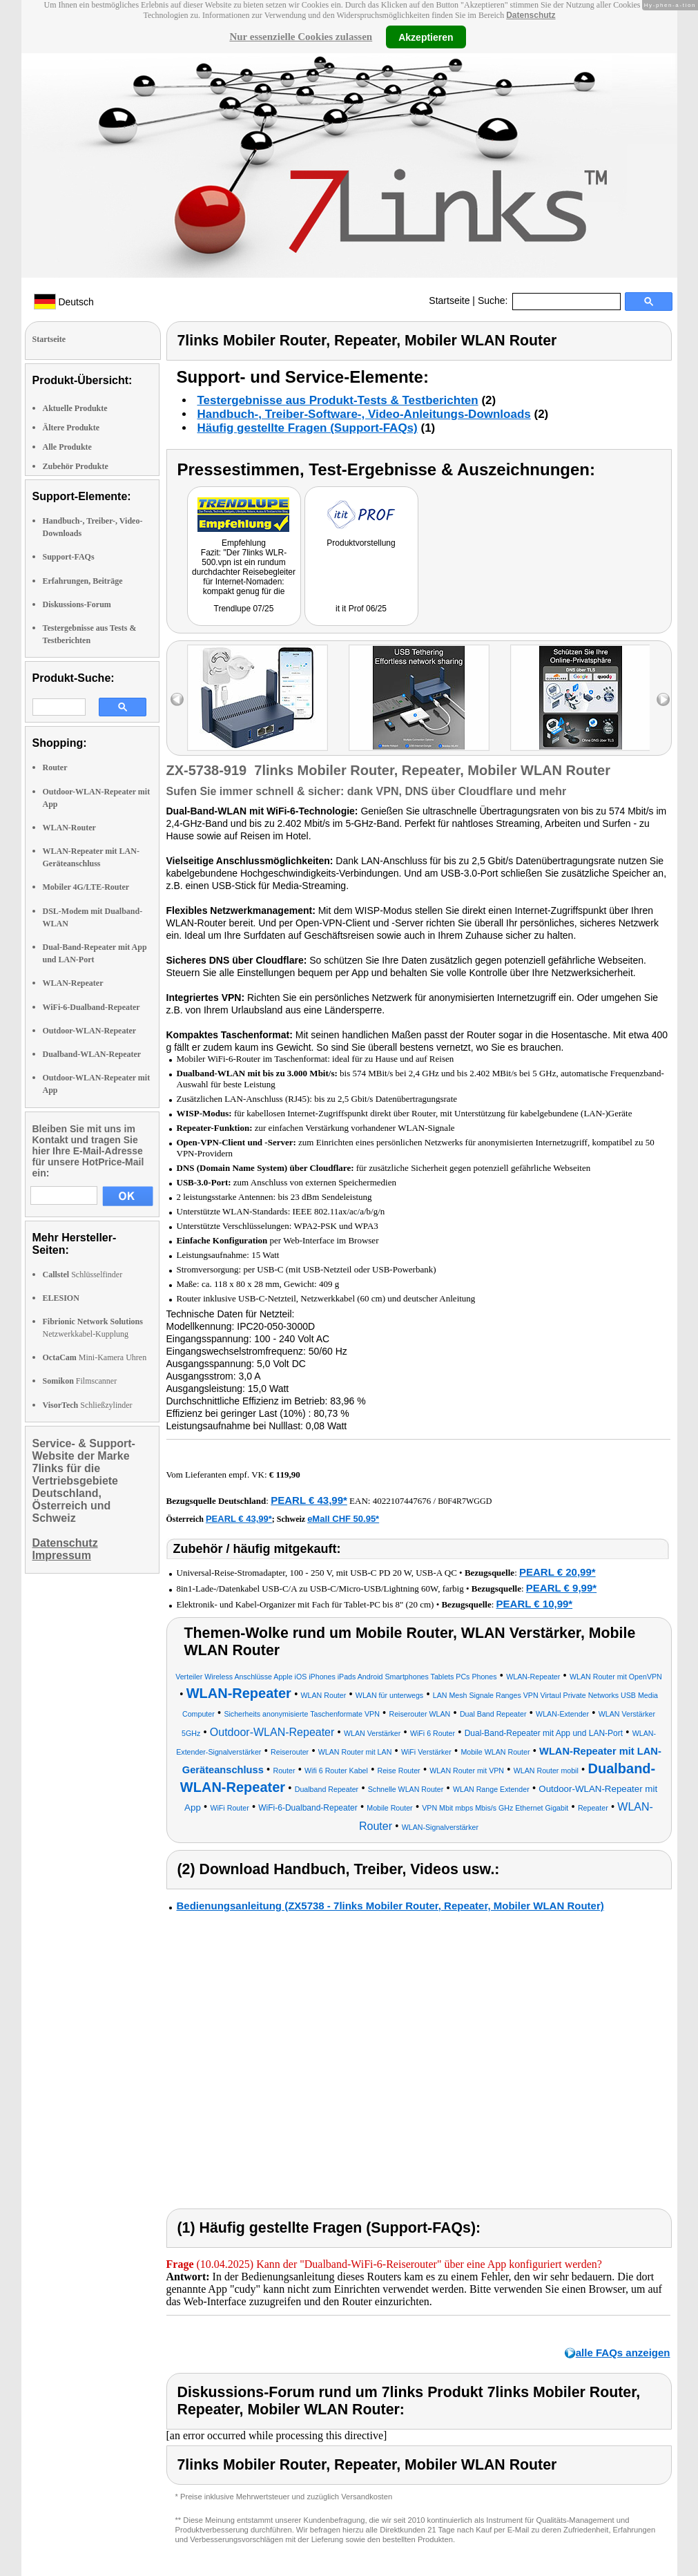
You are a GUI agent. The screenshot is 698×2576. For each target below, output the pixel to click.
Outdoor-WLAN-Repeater (90, 1031)
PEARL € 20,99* (557, 1572)
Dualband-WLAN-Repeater (92, 1054)
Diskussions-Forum (77, 604)
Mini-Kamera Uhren (95, 1357)
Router (55, 767)
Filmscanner (80, 1381)
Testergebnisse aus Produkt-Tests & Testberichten (337, 400)
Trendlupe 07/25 (244, 608)
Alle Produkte (67, 447)
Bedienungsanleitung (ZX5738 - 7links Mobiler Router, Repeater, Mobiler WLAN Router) (390, 1905)
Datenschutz (530, 15)
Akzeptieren (425, 36)
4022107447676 (402, 1501)
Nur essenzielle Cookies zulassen (300, 36)
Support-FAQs (69, 557)
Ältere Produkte (71, 427)
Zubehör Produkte (75, 466)
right (663, 699)
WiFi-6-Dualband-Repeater (91, 1007)
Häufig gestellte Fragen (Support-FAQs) (307, 428)
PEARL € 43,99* (309, 1500)
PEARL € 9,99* (561, 1588)
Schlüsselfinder (83, 1274)
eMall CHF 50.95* (343, 1519)
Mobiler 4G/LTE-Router (86, 887)
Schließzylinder (88, 1405)
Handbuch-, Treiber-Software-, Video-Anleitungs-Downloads (364, 414)
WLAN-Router (69, 827)
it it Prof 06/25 (361, 608)
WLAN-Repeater (73, 983)
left (177, 699)
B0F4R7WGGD (465, 1501)
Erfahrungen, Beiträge (83, 581)
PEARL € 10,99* (534, 1604)
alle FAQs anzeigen (623, 2352)
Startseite (449, 300)
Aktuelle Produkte (75, 408)
